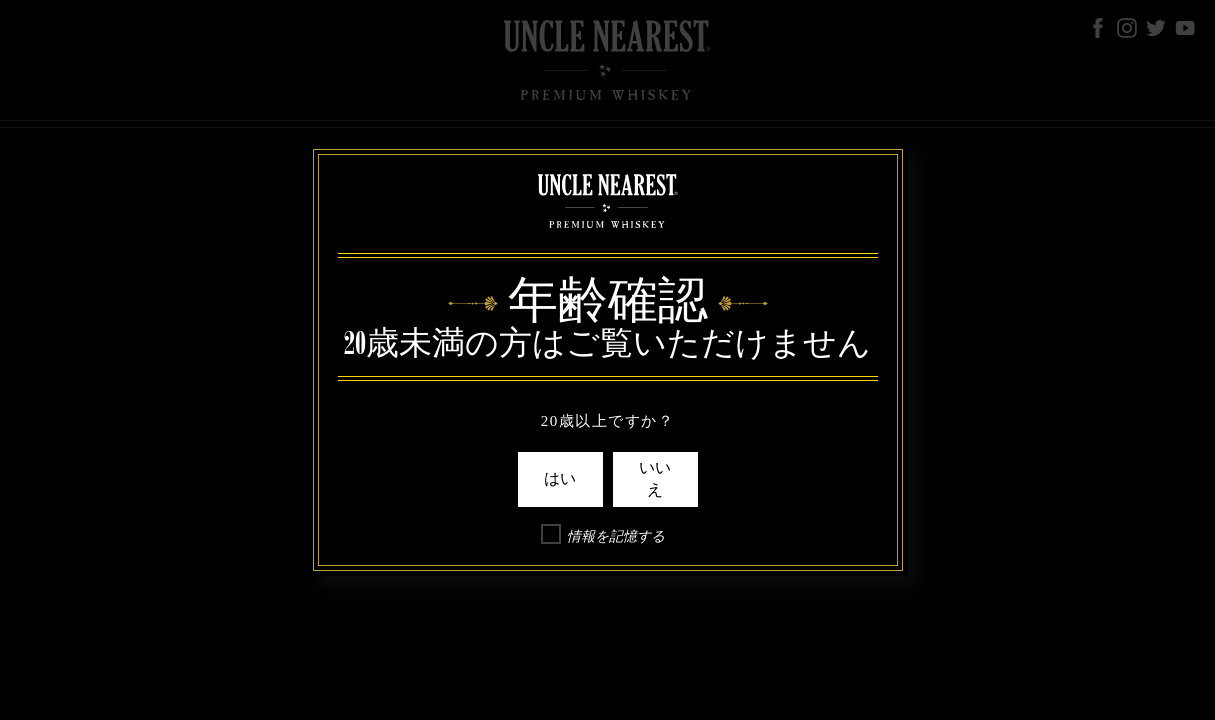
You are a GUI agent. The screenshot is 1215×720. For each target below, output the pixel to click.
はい (560, 479)
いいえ (655, 479)
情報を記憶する (616, 536)
